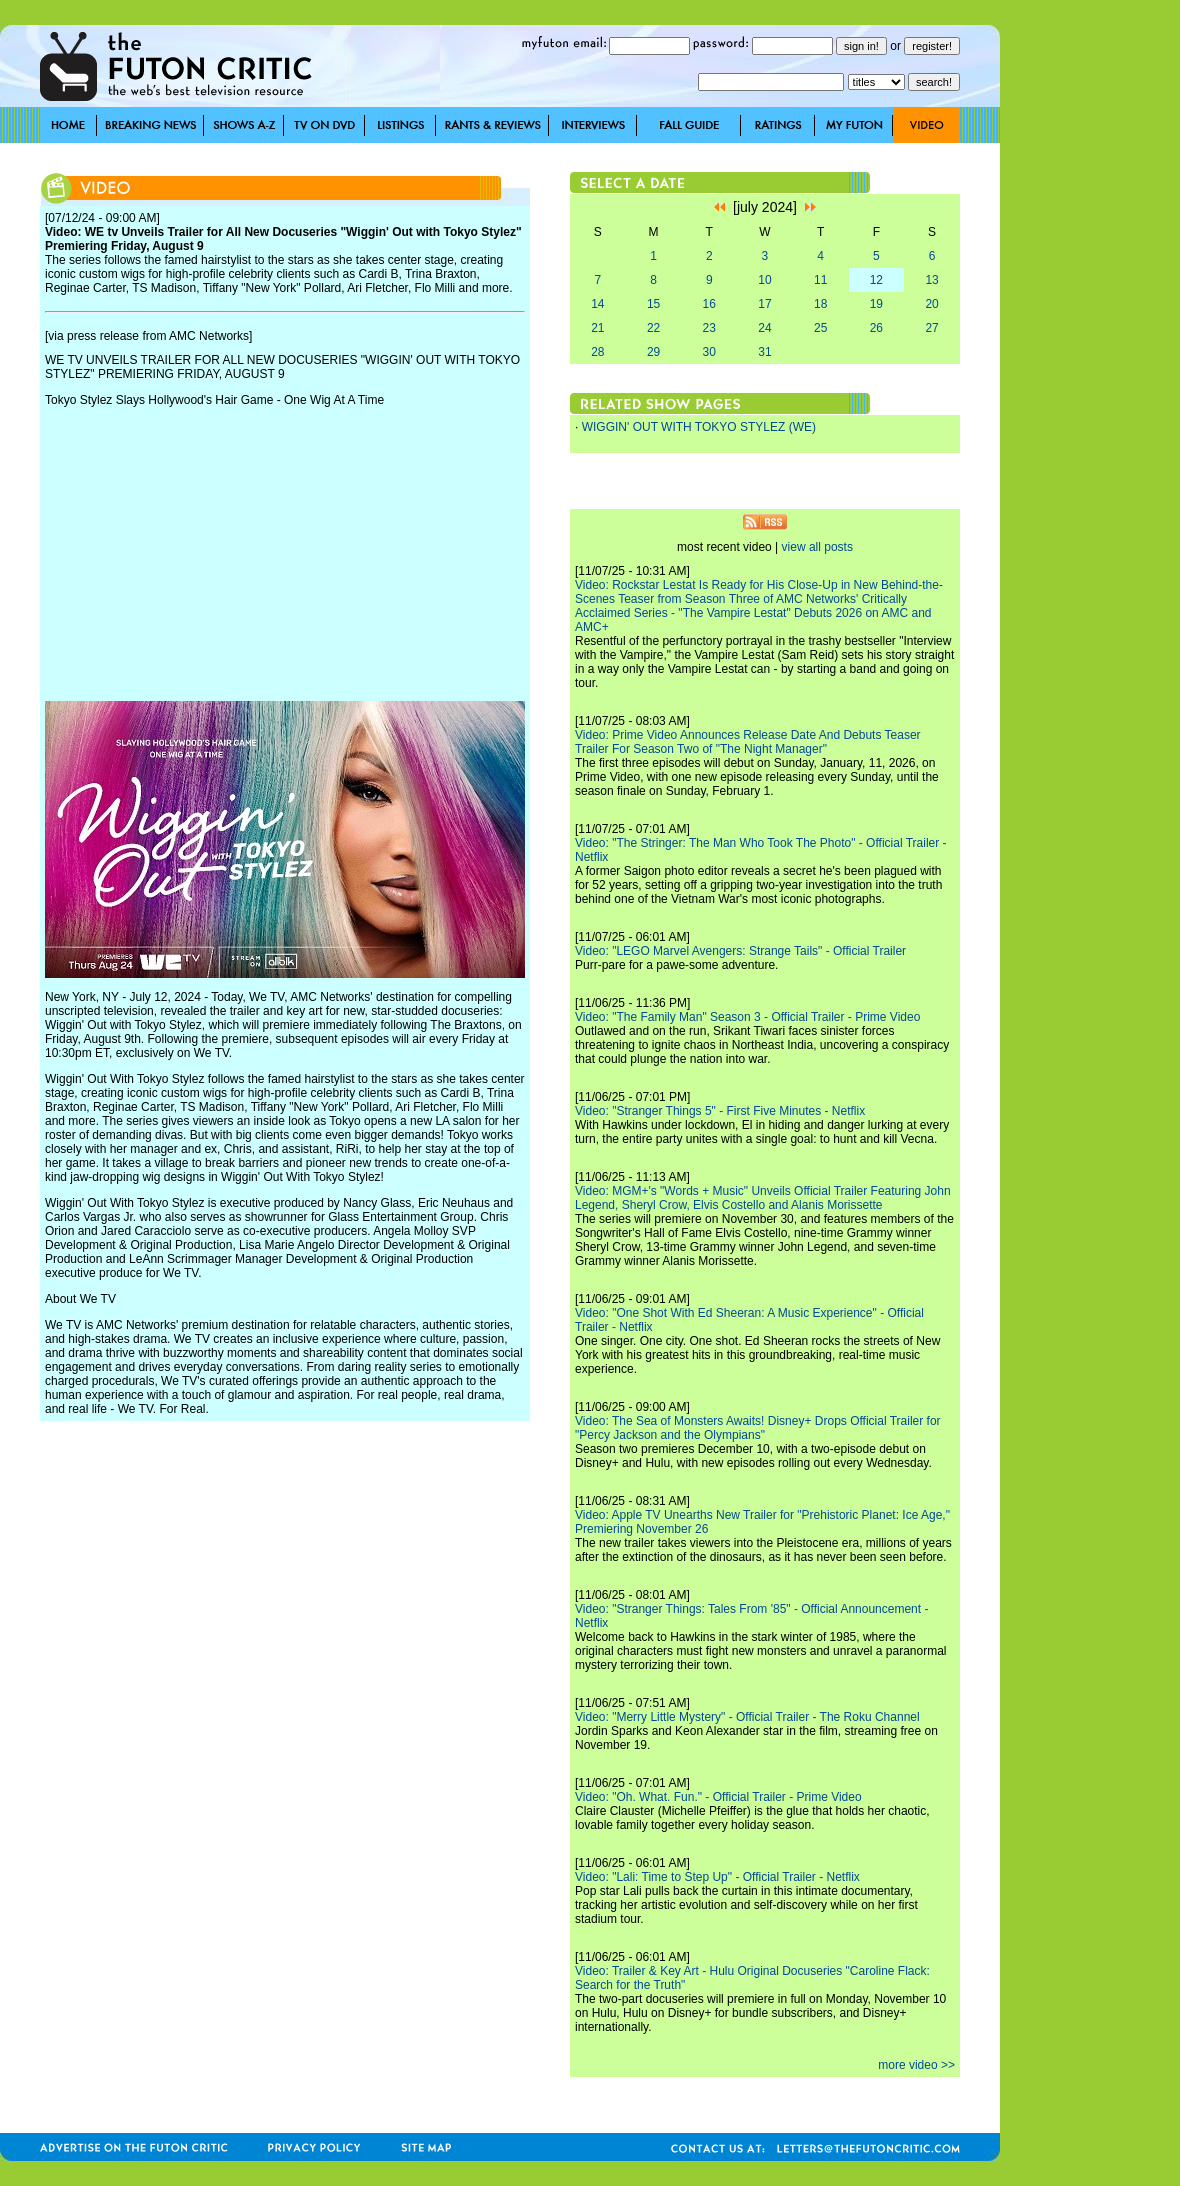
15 (653, 304)
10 (764, 280)
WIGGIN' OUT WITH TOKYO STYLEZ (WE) (699, 427)
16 (709, 304)
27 (931, 328)
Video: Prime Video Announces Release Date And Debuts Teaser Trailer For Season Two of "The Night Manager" (748, 742)
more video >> (916, 2065)
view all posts (817, 547)
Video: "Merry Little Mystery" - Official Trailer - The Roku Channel (747, 1717)
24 (764, 328)
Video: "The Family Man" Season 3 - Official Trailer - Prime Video (747, 1017)
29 (653, 352)
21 (597, 328)
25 (820, 328)
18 (820, 304)
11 (820, 280)
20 (931, 304)
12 (876, 280)
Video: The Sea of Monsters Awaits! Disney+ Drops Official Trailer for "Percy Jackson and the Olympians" (758, 1428)
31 (764, 352)
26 (876, 328)
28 (597, 352)
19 (876, 304)
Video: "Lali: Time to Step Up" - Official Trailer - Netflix (717, 1877)
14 (597, 304)
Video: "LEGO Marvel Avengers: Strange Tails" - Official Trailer (740, 951)
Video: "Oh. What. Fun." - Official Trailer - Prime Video (718, 1797)
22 (653, 328)
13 (931, 280)
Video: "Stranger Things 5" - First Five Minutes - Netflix (720, 1111)
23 (709, 328)
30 (709, 352)
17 (764, 304)
